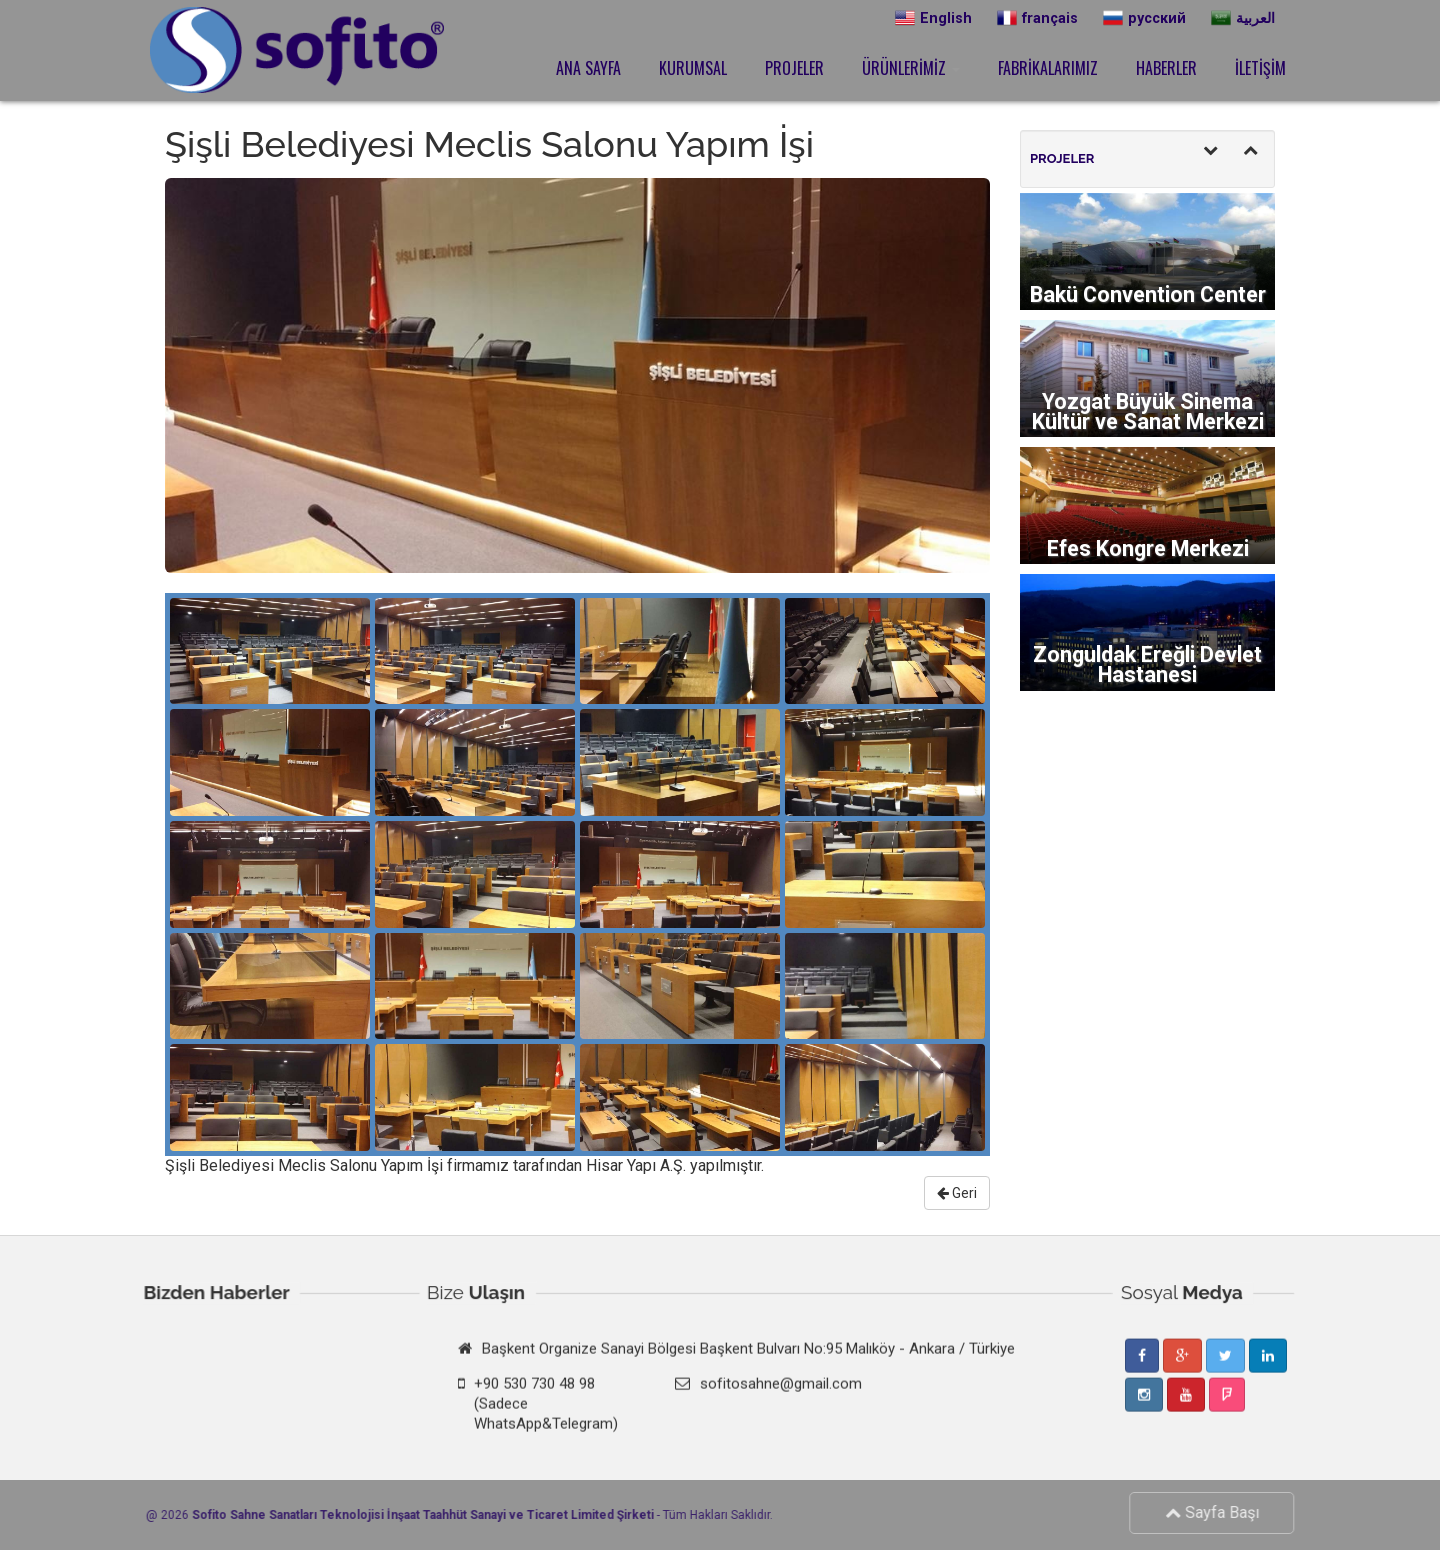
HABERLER (1166, 68)
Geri (957, 1193)
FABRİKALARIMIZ (1048, 68)
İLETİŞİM (1260, 68)
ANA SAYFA (588, 68)
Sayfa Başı (1219, 1512)
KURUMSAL (693, 68)
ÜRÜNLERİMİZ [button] (911, 68)
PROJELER (794, 68)
